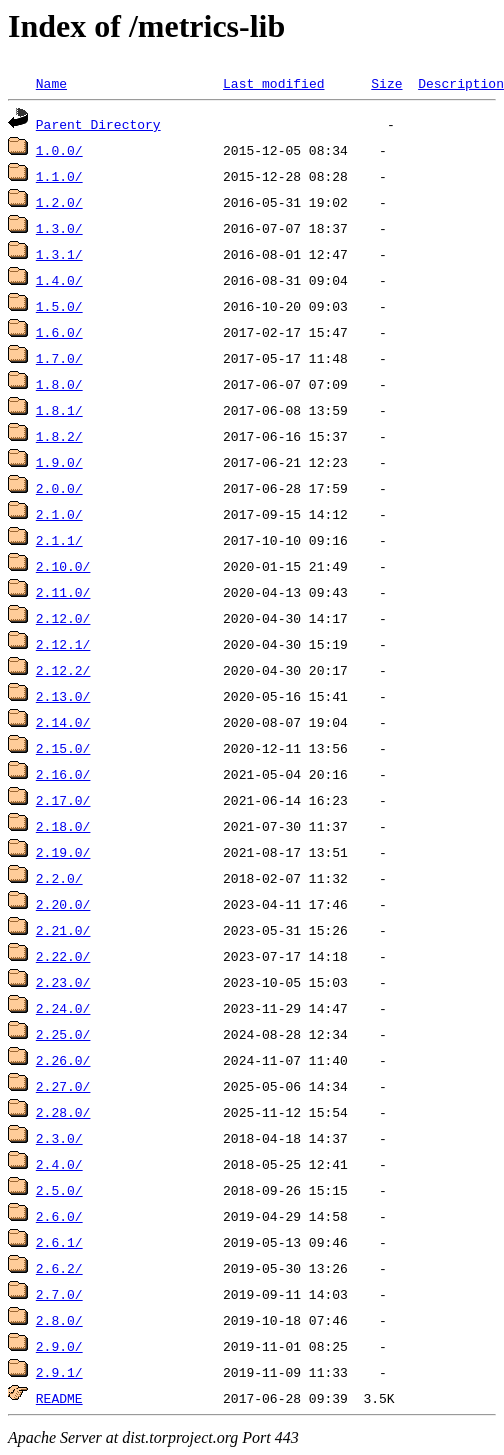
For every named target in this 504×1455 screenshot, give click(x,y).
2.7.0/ (59, 1294)
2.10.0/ (63, 566)
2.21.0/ (63, 930)
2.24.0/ (63, 1008)
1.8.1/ (59, 410)
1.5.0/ (59, 306)
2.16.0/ (63, 774)
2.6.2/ (59, 1268)
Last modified (273, 83)
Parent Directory (98, 124)
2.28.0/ (63, 1112)
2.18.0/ (63, 826)
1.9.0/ (59, 462)
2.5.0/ (59, 1190)
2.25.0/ (63, 1034)
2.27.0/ (63, 1086)
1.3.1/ (59, 254)
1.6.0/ (59, 332)
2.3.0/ (59, 1138)
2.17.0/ (63, 800)
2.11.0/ (63, 592)
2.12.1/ (63, 644)
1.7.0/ (59, 358)
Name (51, 83)
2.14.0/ (63, 722)
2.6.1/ (59, 1242)
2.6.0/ (59, 1216)
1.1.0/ (59, 176)
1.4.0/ (59, 280)
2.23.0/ (63, 982)
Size (386, 83)
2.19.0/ (63, 852)
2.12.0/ (63, 618)
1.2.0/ (59, 202)
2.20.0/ (63, 904)
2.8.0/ (59, 1320)
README (59, 1398)
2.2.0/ (59, 878)
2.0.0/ (59, 488)
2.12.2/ (63, 670)
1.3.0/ (59, 228)
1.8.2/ (59, 436)
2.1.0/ (59, 514)
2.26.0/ (63, 1060)
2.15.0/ (63, 748)
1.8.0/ (59, 384)
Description (461, 83)
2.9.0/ (59, 1346)
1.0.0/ (59, 150)
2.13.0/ (63, 696)
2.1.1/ (59, 540)
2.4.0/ (59, 1164)
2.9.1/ (59, 1372)
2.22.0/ (63, 956)
